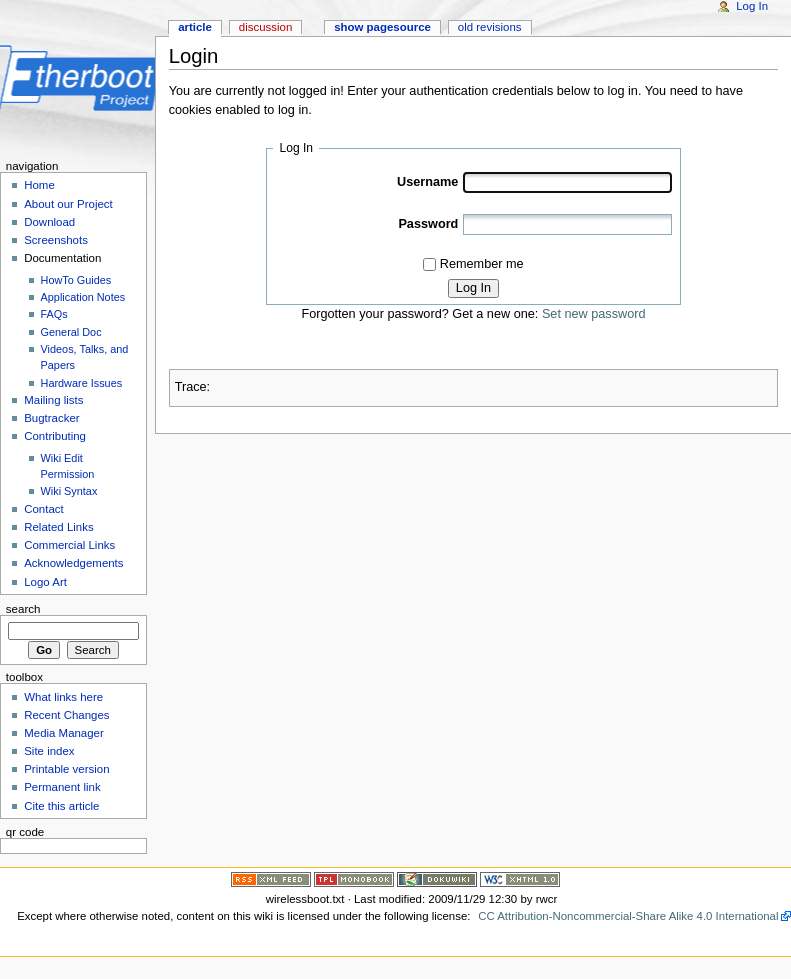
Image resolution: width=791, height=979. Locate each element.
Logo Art (45, 582)
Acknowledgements (73, 563)
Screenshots (56, 240)
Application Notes (83, 297)
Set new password (594, 314)
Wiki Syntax (69, 491)
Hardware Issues (82, 383)
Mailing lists (53, 400)
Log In (473, 288)
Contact (43, 509)
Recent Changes (66, 715)
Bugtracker (51, 418)
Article (195, 27)
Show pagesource (382, 27)
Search (23, 609)
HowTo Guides (76, 280)
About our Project (68, 204)
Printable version (66, 769)
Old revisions (490, 27)
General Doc (71, 332)
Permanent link (62, 787)
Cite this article (61, 806)
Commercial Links (69, 545)
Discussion (265, 27)
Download (49, 222)
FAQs (54, 314)
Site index (49, 751)
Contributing (55, 436)
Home (39, 185)
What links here (63, 697)
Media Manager (64, 733)
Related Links (58, 527)
